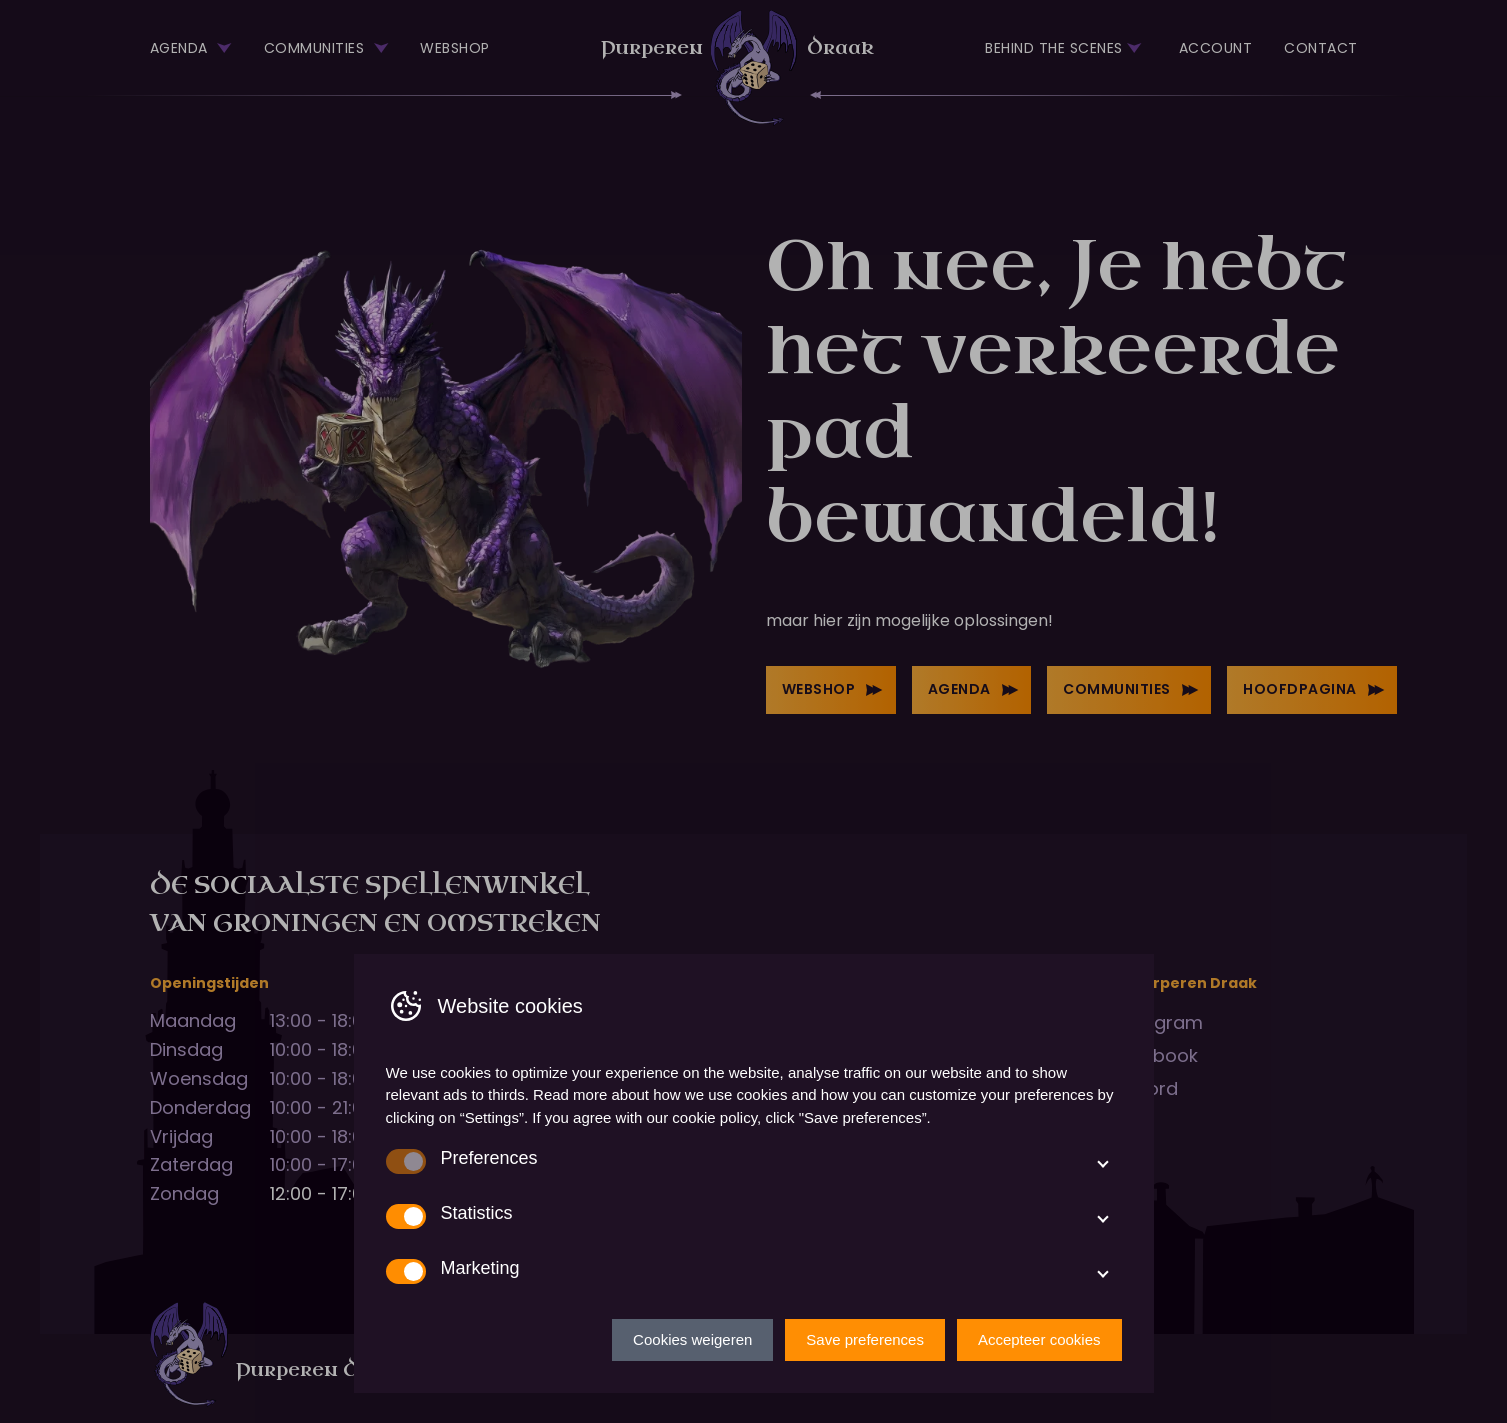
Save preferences (865, 1339)
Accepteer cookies (1039, 1339)
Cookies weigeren (692, 1339)
